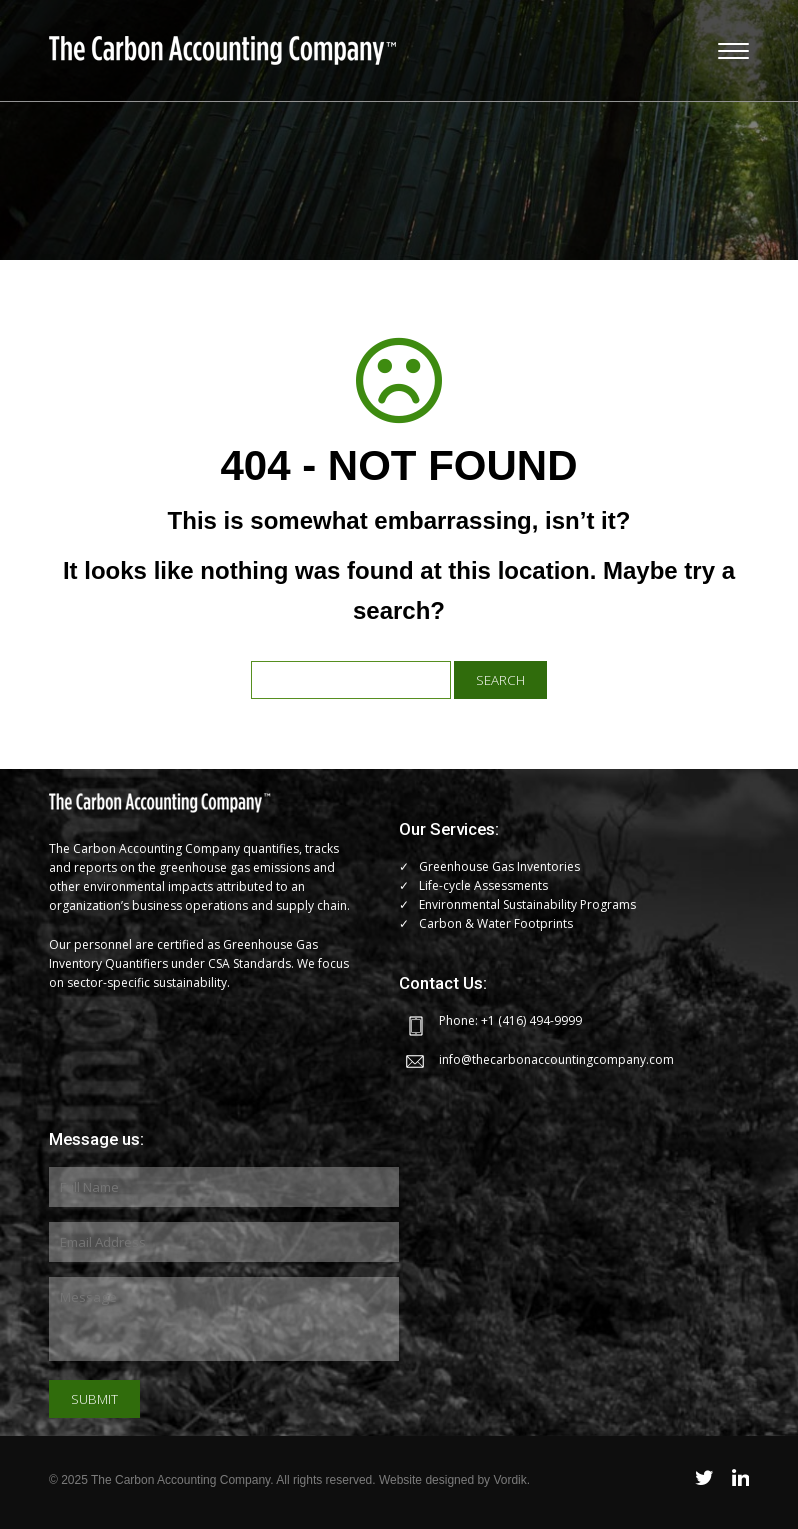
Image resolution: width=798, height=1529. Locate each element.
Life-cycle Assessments (483, 885)
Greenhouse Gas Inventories (499, 866)
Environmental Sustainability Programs (527, 904)
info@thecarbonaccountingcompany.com (556, 1059)
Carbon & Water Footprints (496, 923)
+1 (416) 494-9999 (531, 1020)
